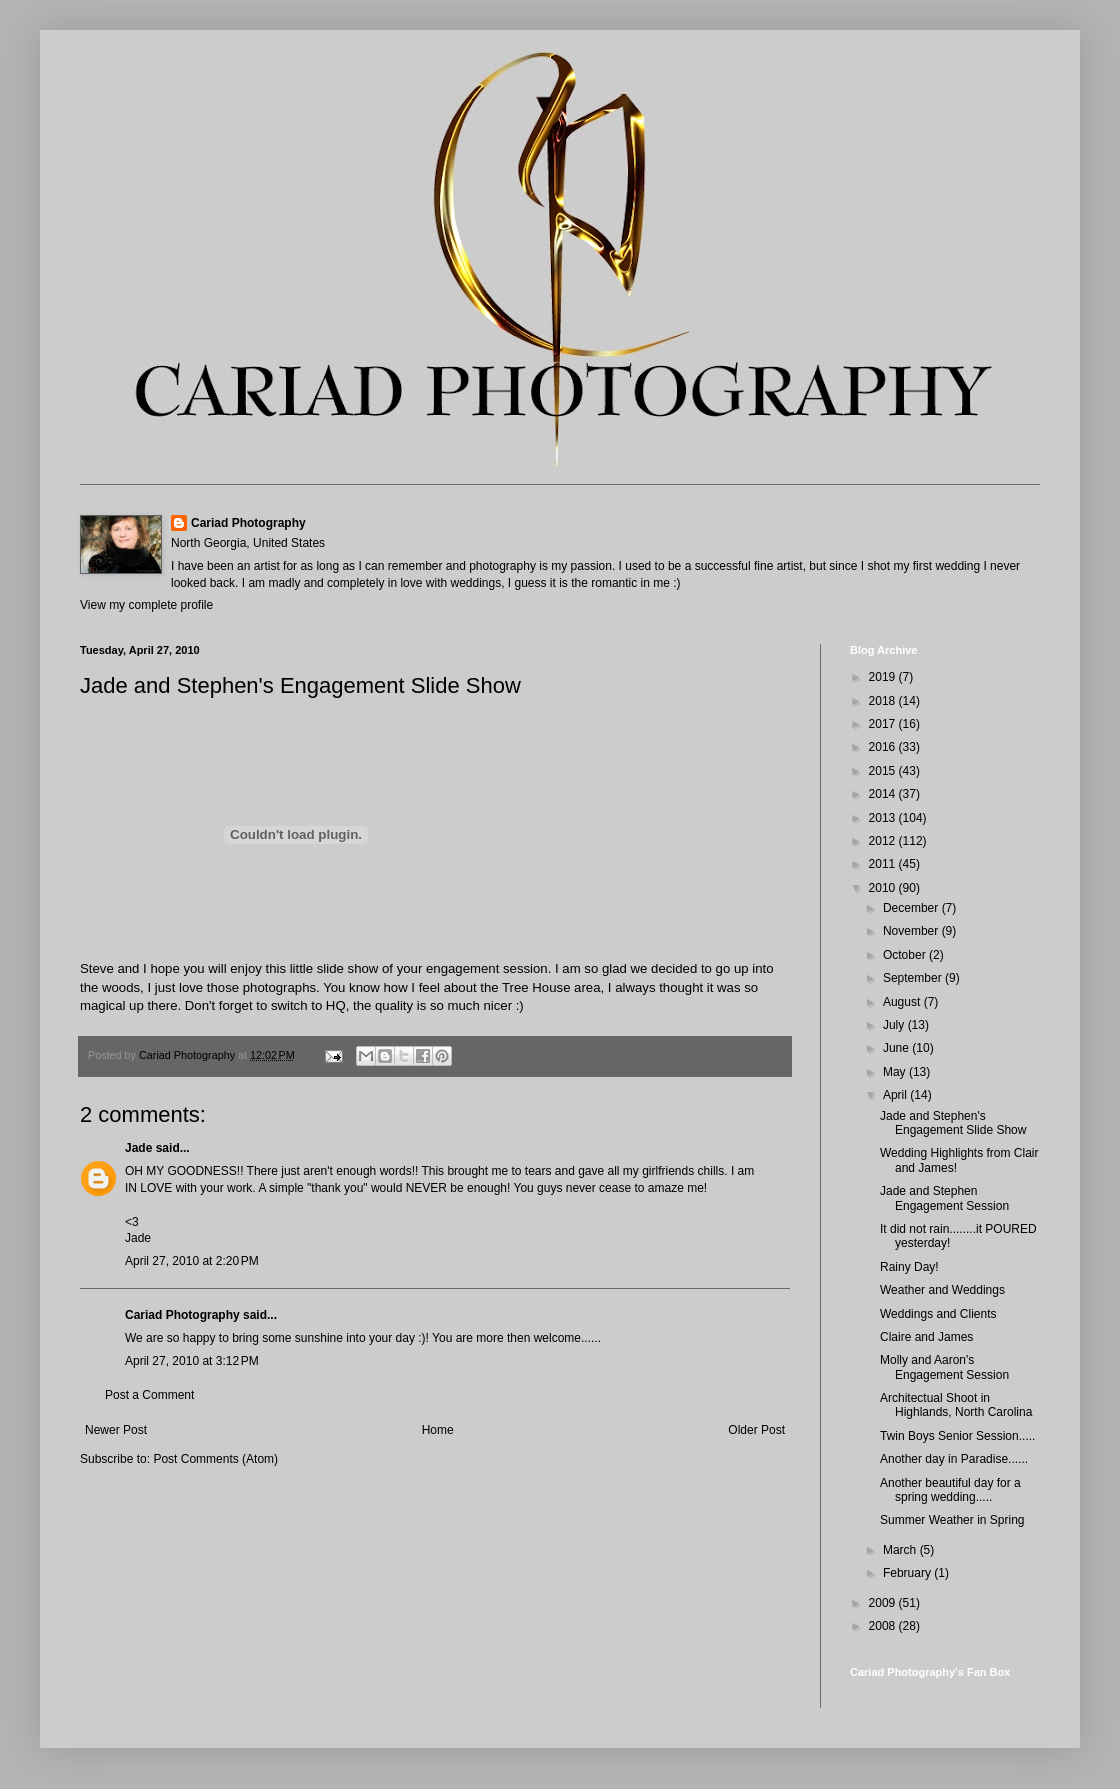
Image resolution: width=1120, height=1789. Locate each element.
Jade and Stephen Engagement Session (944, 1198)
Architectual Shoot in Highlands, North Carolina (956, 1405)
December (912, 908)
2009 (884, 1603)
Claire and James (926, 1337)
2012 (884, 841)
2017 (884, 724)
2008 (884, 1626)
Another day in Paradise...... (954, 1459)
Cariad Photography (248, 523)
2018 (884, 701)
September (914, 978)
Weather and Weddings (942, 1290)
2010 (884, 888)
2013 (884, 818)
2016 (884, 747)
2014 (884, 794)
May (896, 1072)
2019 (884, 677)
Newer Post (116, 1430)
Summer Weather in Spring (952, 1520)
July (895, 1025)
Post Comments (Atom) (215, 1459)
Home (438, 1430)
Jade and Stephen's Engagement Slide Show (953, 1123)
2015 (884, 771)
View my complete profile (146, 605)
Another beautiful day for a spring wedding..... (950, 1490)
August (903, 1002)
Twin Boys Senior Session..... (957, 1436)
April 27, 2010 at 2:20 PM (192, 1261)
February (908, 1573)
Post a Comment (149, 1395)
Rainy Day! (909, 1267)
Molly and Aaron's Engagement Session (944, 1367)
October (906, 955)
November (912, 931)
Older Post (756, 1430)
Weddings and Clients (938, 1314)
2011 (884, 864)
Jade (138, 1148)
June (897, 1048)
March (901, 1550)
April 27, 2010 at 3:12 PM (192, 1361)
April (896, 1095)
